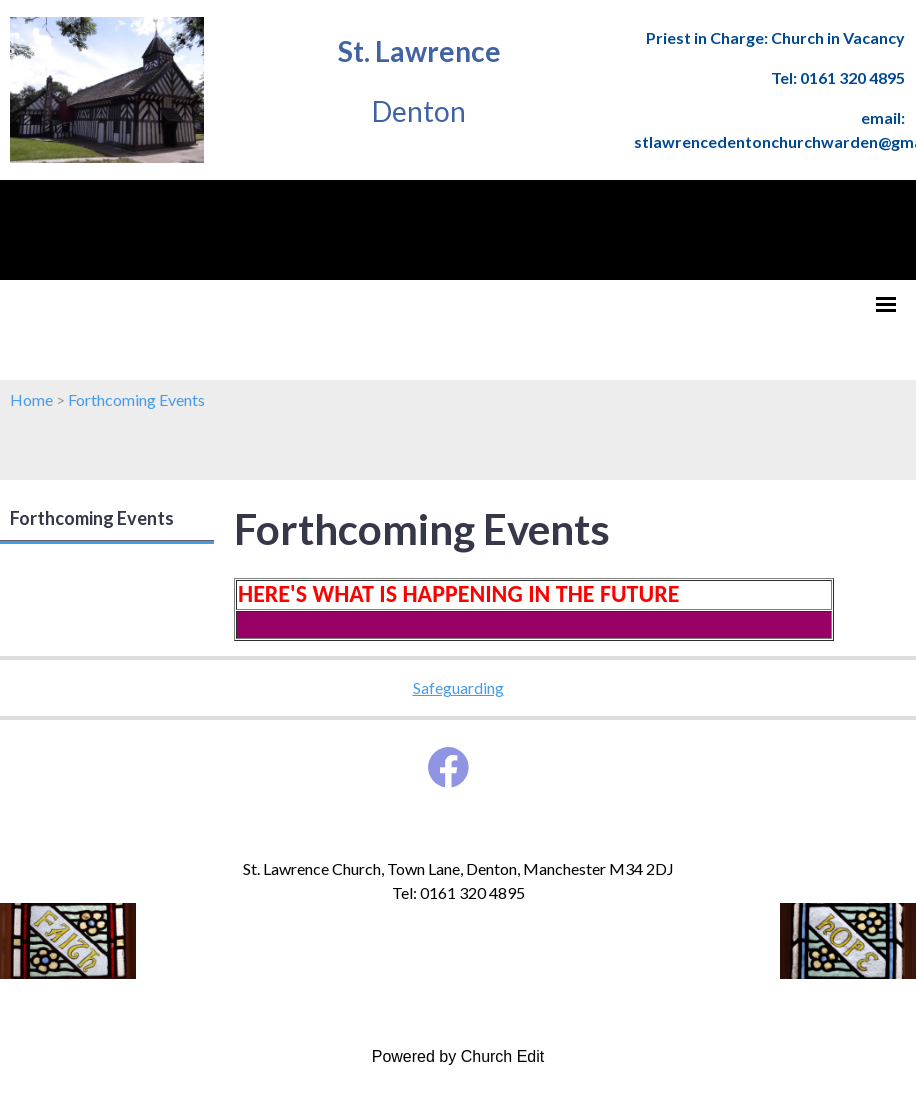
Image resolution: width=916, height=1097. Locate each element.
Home (31, 399)
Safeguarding (458, 687)
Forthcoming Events (136, 399)
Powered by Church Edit (458, 1056)
